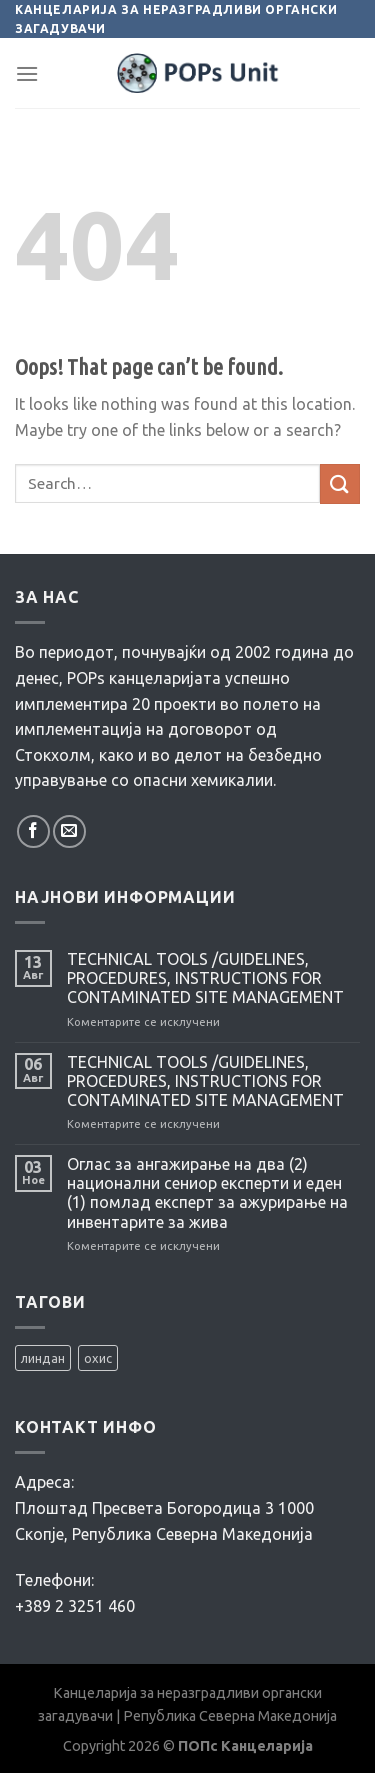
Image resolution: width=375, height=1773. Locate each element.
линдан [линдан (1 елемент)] (43, 1358)
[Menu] (27, 73)
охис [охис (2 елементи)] (98, 1358)
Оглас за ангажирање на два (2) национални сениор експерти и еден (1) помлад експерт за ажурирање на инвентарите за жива (207, 1193)
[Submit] (340, 483)
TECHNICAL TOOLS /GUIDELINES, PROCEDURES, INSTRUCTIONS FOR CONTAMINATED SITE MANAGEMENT (205, 978)
